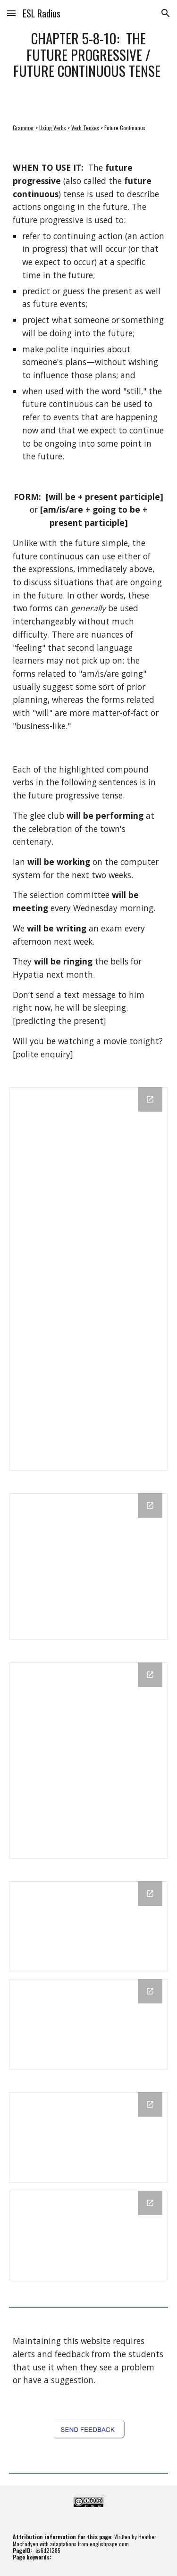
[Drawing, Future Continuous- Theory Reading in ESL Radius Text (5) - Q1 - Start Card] (89, 2236)
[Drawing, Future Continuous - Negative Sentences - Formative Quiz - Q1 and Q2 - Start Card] (89, 2024)
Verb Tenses (85, 128)
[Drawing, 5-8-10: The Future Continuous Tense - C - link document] (89, 1760)
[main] (89, 54)
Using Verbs (52, 128)
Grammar (23, 128)
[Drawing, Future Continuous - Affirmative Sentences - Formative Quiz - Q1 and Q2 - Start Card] (89, 1926)
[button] (11, 13)
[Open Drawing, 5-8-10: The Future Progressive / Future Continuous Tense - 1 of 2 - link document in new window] (150, 1099)
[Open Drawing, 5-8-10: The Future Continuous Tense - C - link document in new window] (150, 1674)
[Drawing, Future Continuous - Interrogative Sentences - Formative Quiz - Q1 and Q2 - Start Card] (89, 2137)
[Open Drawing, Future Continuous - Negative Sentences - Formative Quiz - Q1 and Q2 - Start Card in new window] (150, 1991)
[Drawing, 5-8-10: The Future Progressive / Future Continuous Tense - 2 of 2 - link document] (89, 1566)
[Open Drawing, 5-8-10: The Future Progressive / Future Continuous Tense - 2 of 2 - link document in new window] (150, 1505)
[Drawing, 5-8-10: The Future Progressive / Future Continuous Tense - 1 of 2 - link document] (89, 1278)
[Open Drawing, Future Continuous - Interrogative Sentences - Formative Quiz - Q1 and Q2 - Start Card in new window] (150, 2104)
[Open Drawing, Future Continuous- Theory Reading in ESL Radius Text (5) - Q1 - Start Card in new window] (150, 2203)
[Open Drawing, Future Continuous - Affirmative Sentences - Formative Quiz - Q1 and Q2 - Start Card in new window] (150, 1893)
